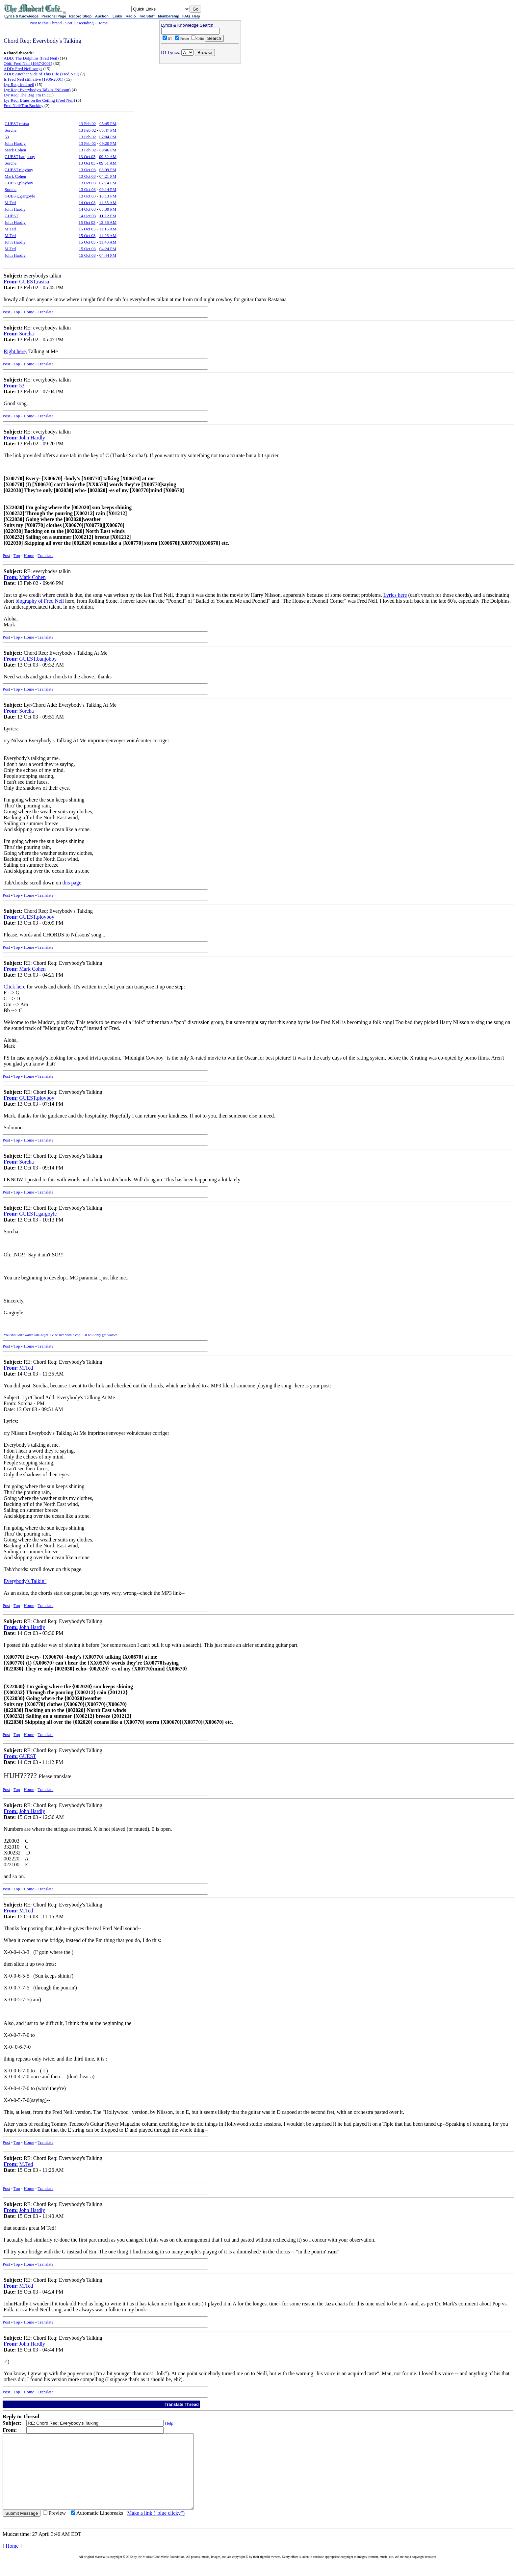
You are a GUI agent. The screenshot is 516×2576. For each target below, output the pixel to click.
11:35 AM (107, 202)
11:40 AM (107, 242)
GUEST (11, 215)
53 (7, 136)
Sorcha (10, 130)
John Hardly (15, 143)
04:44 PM (107, 255)
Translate (45, 311)
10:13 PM (107, 196)
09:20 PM (107, 143)
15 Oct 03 (87, 222)
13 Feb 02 (87, 123)
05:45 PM (107, 123)
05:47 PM (107, 130)
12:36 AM (107, 222)
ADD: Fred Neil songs (23, 68)
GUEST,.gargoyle (20, 196)
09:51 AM (107, 163)
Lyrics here (395, 595)
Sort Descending (79, 22)
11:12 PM (107, 215)
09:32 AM (107, 156)
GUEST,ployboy (19, 169)
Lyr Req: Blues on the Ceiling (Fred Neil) (39, 100)
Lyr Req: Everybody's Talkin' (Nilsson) (37, 89)
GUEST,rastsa (17, 123)
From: (11, 281)
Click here (14, 986)
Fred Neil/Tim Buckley (23, 105)
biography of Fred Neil (39, 601)
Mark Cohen (15, 149)
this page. (72, 882)
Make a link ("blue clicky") (156, 2528)
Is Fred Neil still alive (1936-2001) (34, 79)
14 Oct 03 (87, 202)
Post (6, 311)
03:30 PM (107, 209)
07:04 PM (107, 136)
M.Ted (10, 202)
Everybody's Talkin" (25, 1581)
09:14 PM (107, 189)
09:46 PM (107, 149)
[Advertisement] (200, 109)
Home (102, 22)
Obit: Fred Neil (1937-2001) (28, 63)
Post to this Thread (46, 22)
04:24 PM (107, 248)
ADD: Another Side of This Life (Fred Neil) (41, 73)
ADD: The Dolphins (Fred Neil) (31, 58)
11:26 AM (107, 235)
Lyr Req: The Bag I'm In (24, 94)
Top (16, 311)
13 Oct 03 (87, 156)
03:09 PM (107, 169)
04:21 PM (107, 176)
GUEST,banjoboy (20, 156)
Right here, (15, 351)
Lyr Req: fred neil (19, 84)
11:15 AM (107, 228)
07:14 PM (107, 182)
